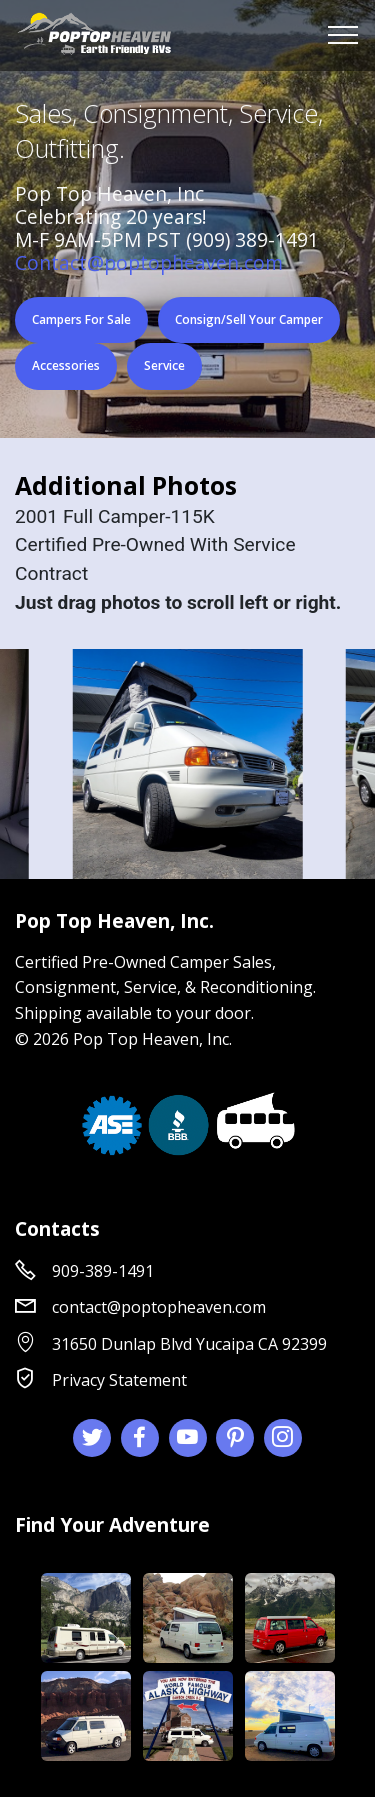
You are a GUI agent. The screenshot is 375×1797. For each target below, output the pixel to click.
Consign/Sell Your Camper (249, 319)
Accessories (66, 365)
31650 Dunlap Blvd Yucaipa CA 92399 (189, 1344)
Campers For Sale (81, 319)
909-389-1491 (103, 1271)
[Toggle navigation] (343, 35)
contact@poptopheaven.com (159, 1307)
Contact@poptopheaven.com (149, 262)
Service (164, 365)
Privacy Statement (119, 1380)
